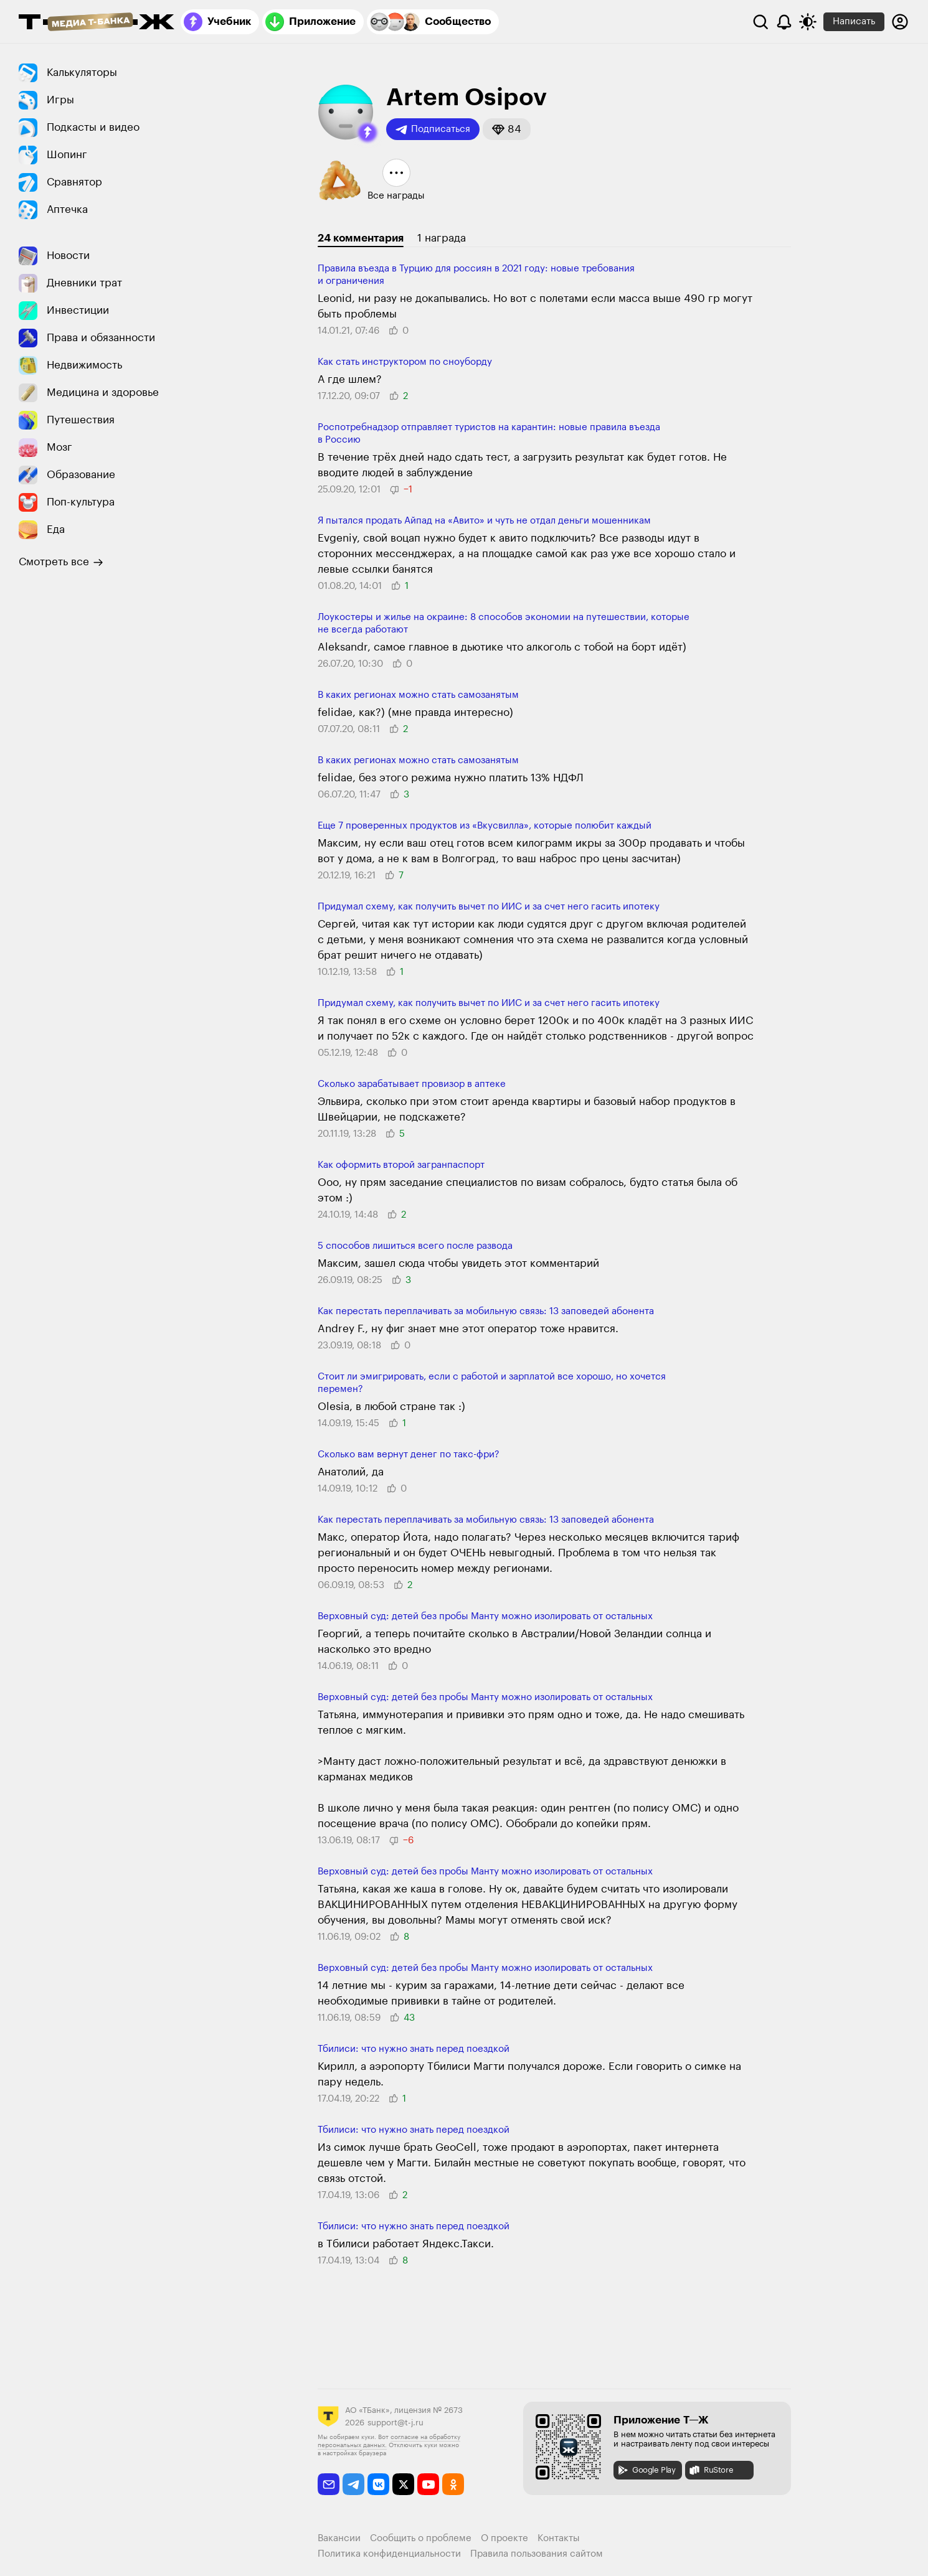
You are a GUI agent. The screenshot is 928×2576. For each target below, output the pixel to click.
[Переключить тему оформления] (807, 21)
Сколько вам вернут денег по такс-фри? (409, 1454)
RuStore (710, 2470)
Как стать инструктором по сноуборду (405, 362)
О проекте (504, 2538)
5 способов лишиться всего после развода (415, 1246)
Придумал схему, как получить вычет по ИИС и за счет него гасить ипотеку (489, 906)
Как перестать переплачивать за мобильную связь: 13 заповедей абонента (486, 1311)
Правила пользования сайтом (536, 2554)
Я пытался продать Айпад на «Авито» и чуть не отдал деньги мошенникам (484, 520)
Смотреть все (61, 562)
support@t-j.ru (395, 2423)
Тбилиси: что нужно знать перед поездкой (413, 2049)
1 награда (441, 238)
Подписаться (432, 129)
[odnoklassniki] (453, 2484)
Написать (854, 21)
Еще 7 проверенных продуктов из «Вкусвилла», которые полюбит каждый (484, 825)
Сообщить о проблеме (420, 2538)
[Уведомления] (784, 21)
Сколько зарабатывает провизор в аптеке (412, 1084)
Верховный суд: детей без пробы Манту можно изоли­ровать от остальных (485, 1616)
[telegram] (353, 2484)
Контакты (558, 2538)
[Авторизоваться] (900, 21)
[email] (328, 2484)
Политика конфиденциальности (389, 2554)
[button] (367, 132)
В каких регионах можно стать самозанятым (418, 695)
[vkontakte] (378, 2484)
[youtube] (428, 2484)
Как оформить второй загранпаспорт (401, 1165)
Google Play (646, 2470)
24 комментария (361, 238)
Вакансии (339, 2538)
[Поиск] (760, 21)
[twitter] (403, 2484)
